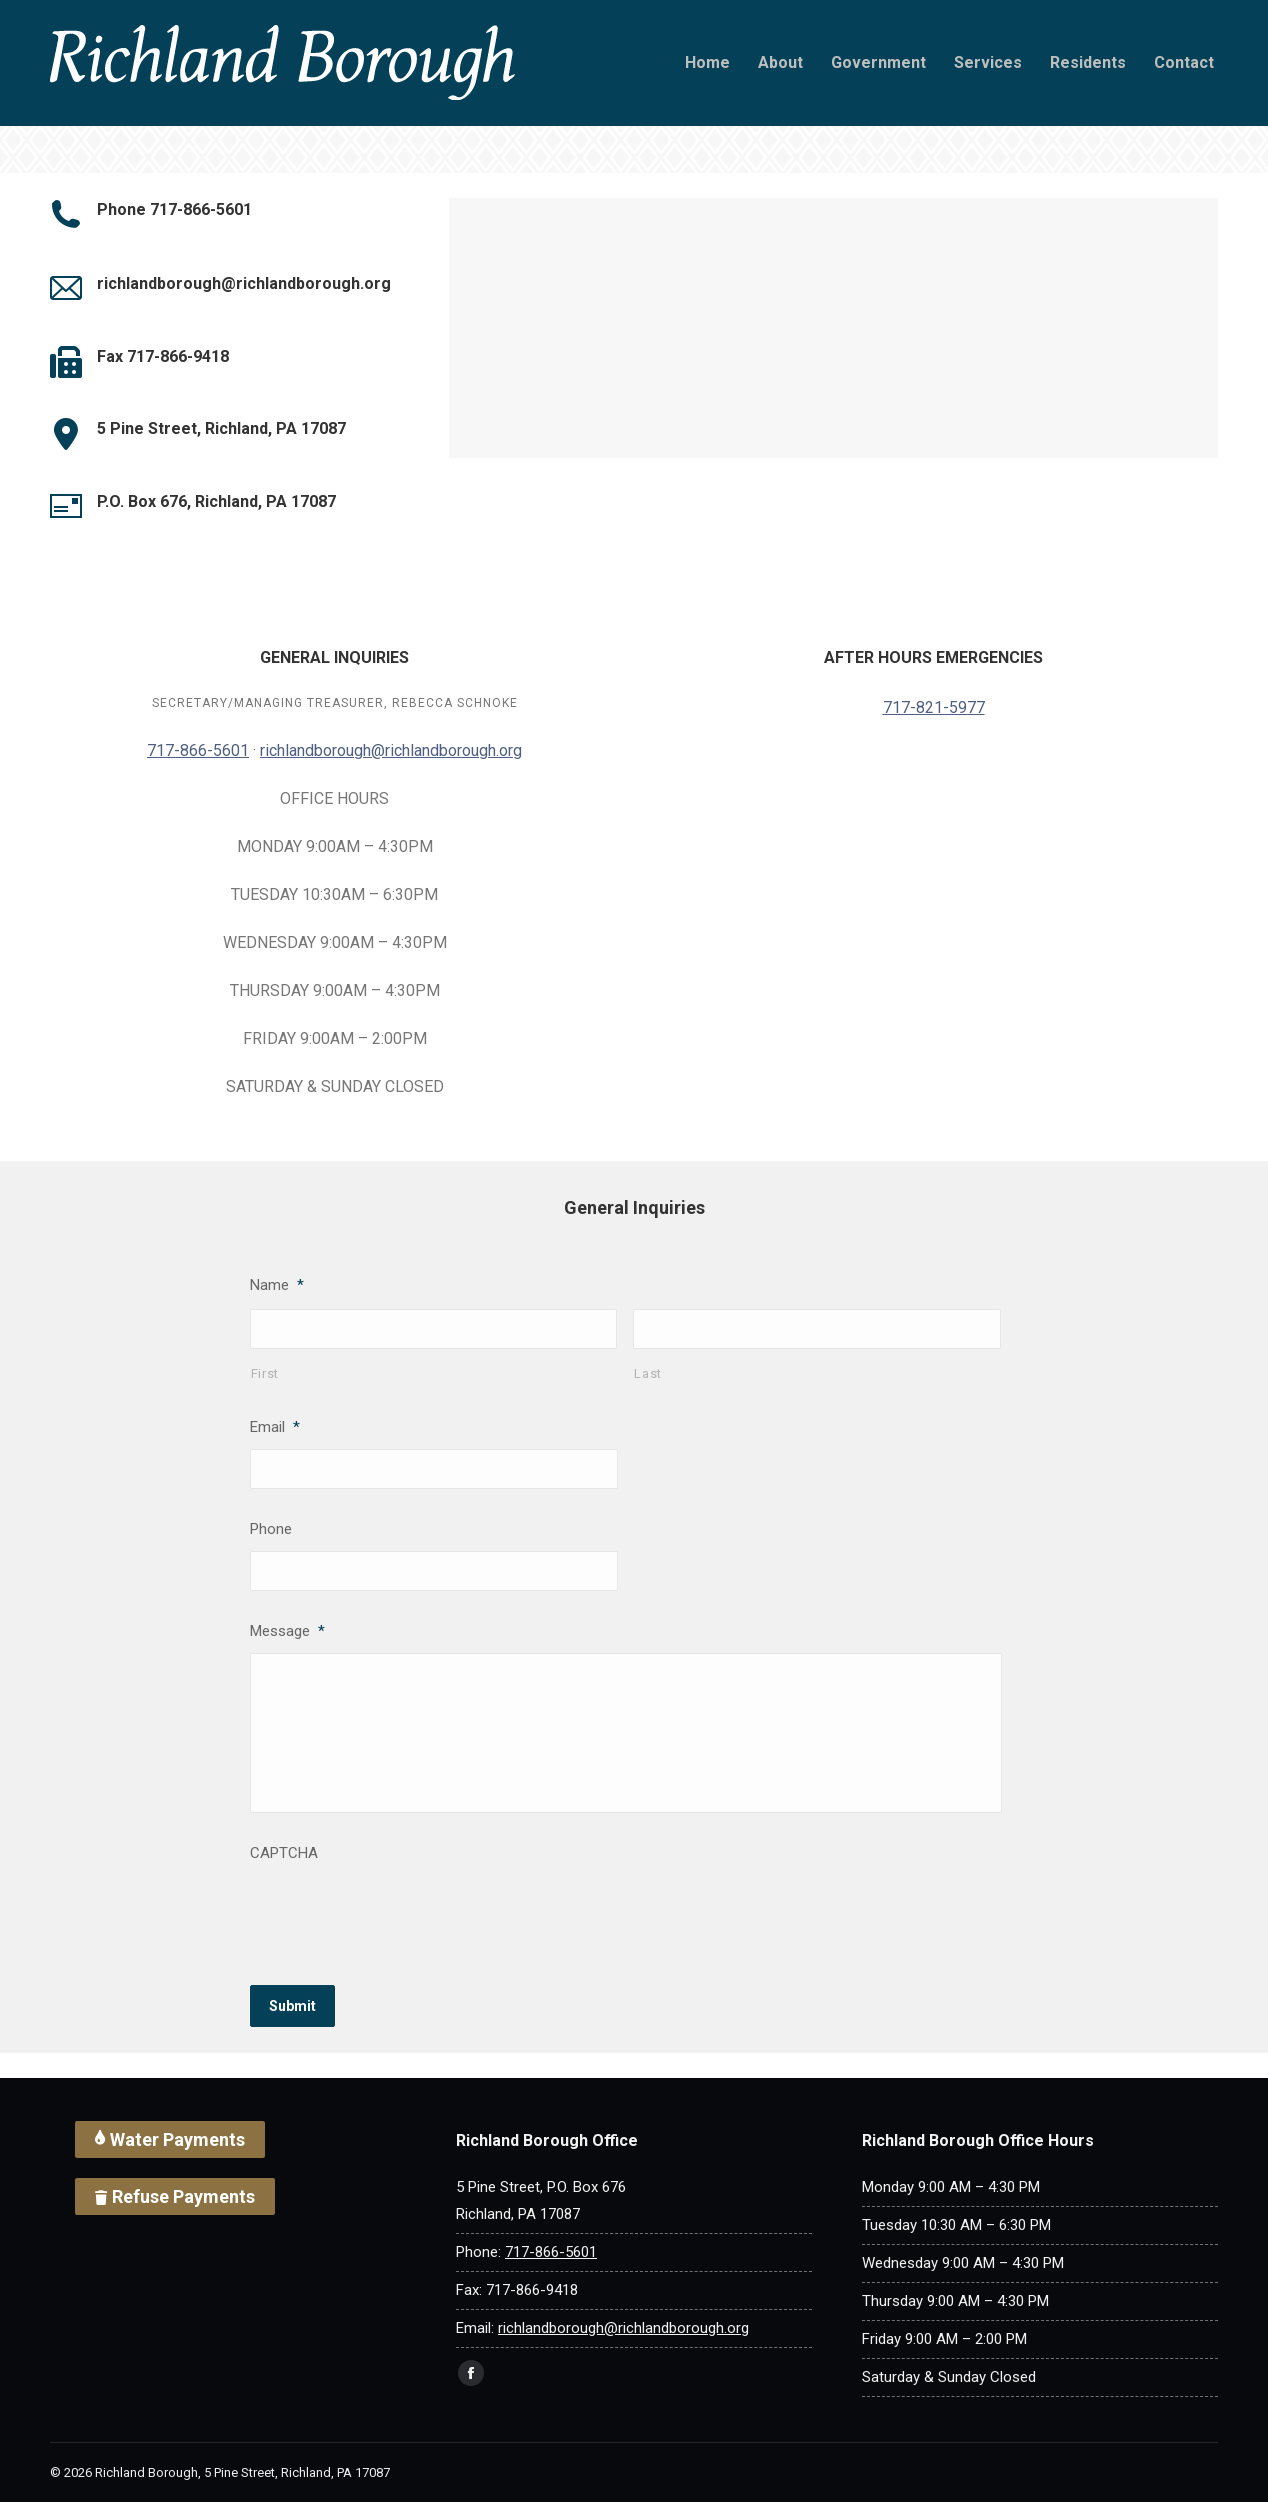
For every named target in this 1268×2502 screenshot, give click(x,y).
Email (275, 1427)
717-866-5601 (768, 24)
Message (287, 1631)
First (265, 1373)
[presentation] (402, 1914)
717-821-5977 (934, 707)
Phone (271, 1529)
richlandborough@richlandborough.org (391, 750)
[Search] (100, 24)
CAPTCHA (284, 1853)
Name (277, 1285)
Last (648, 1373)
